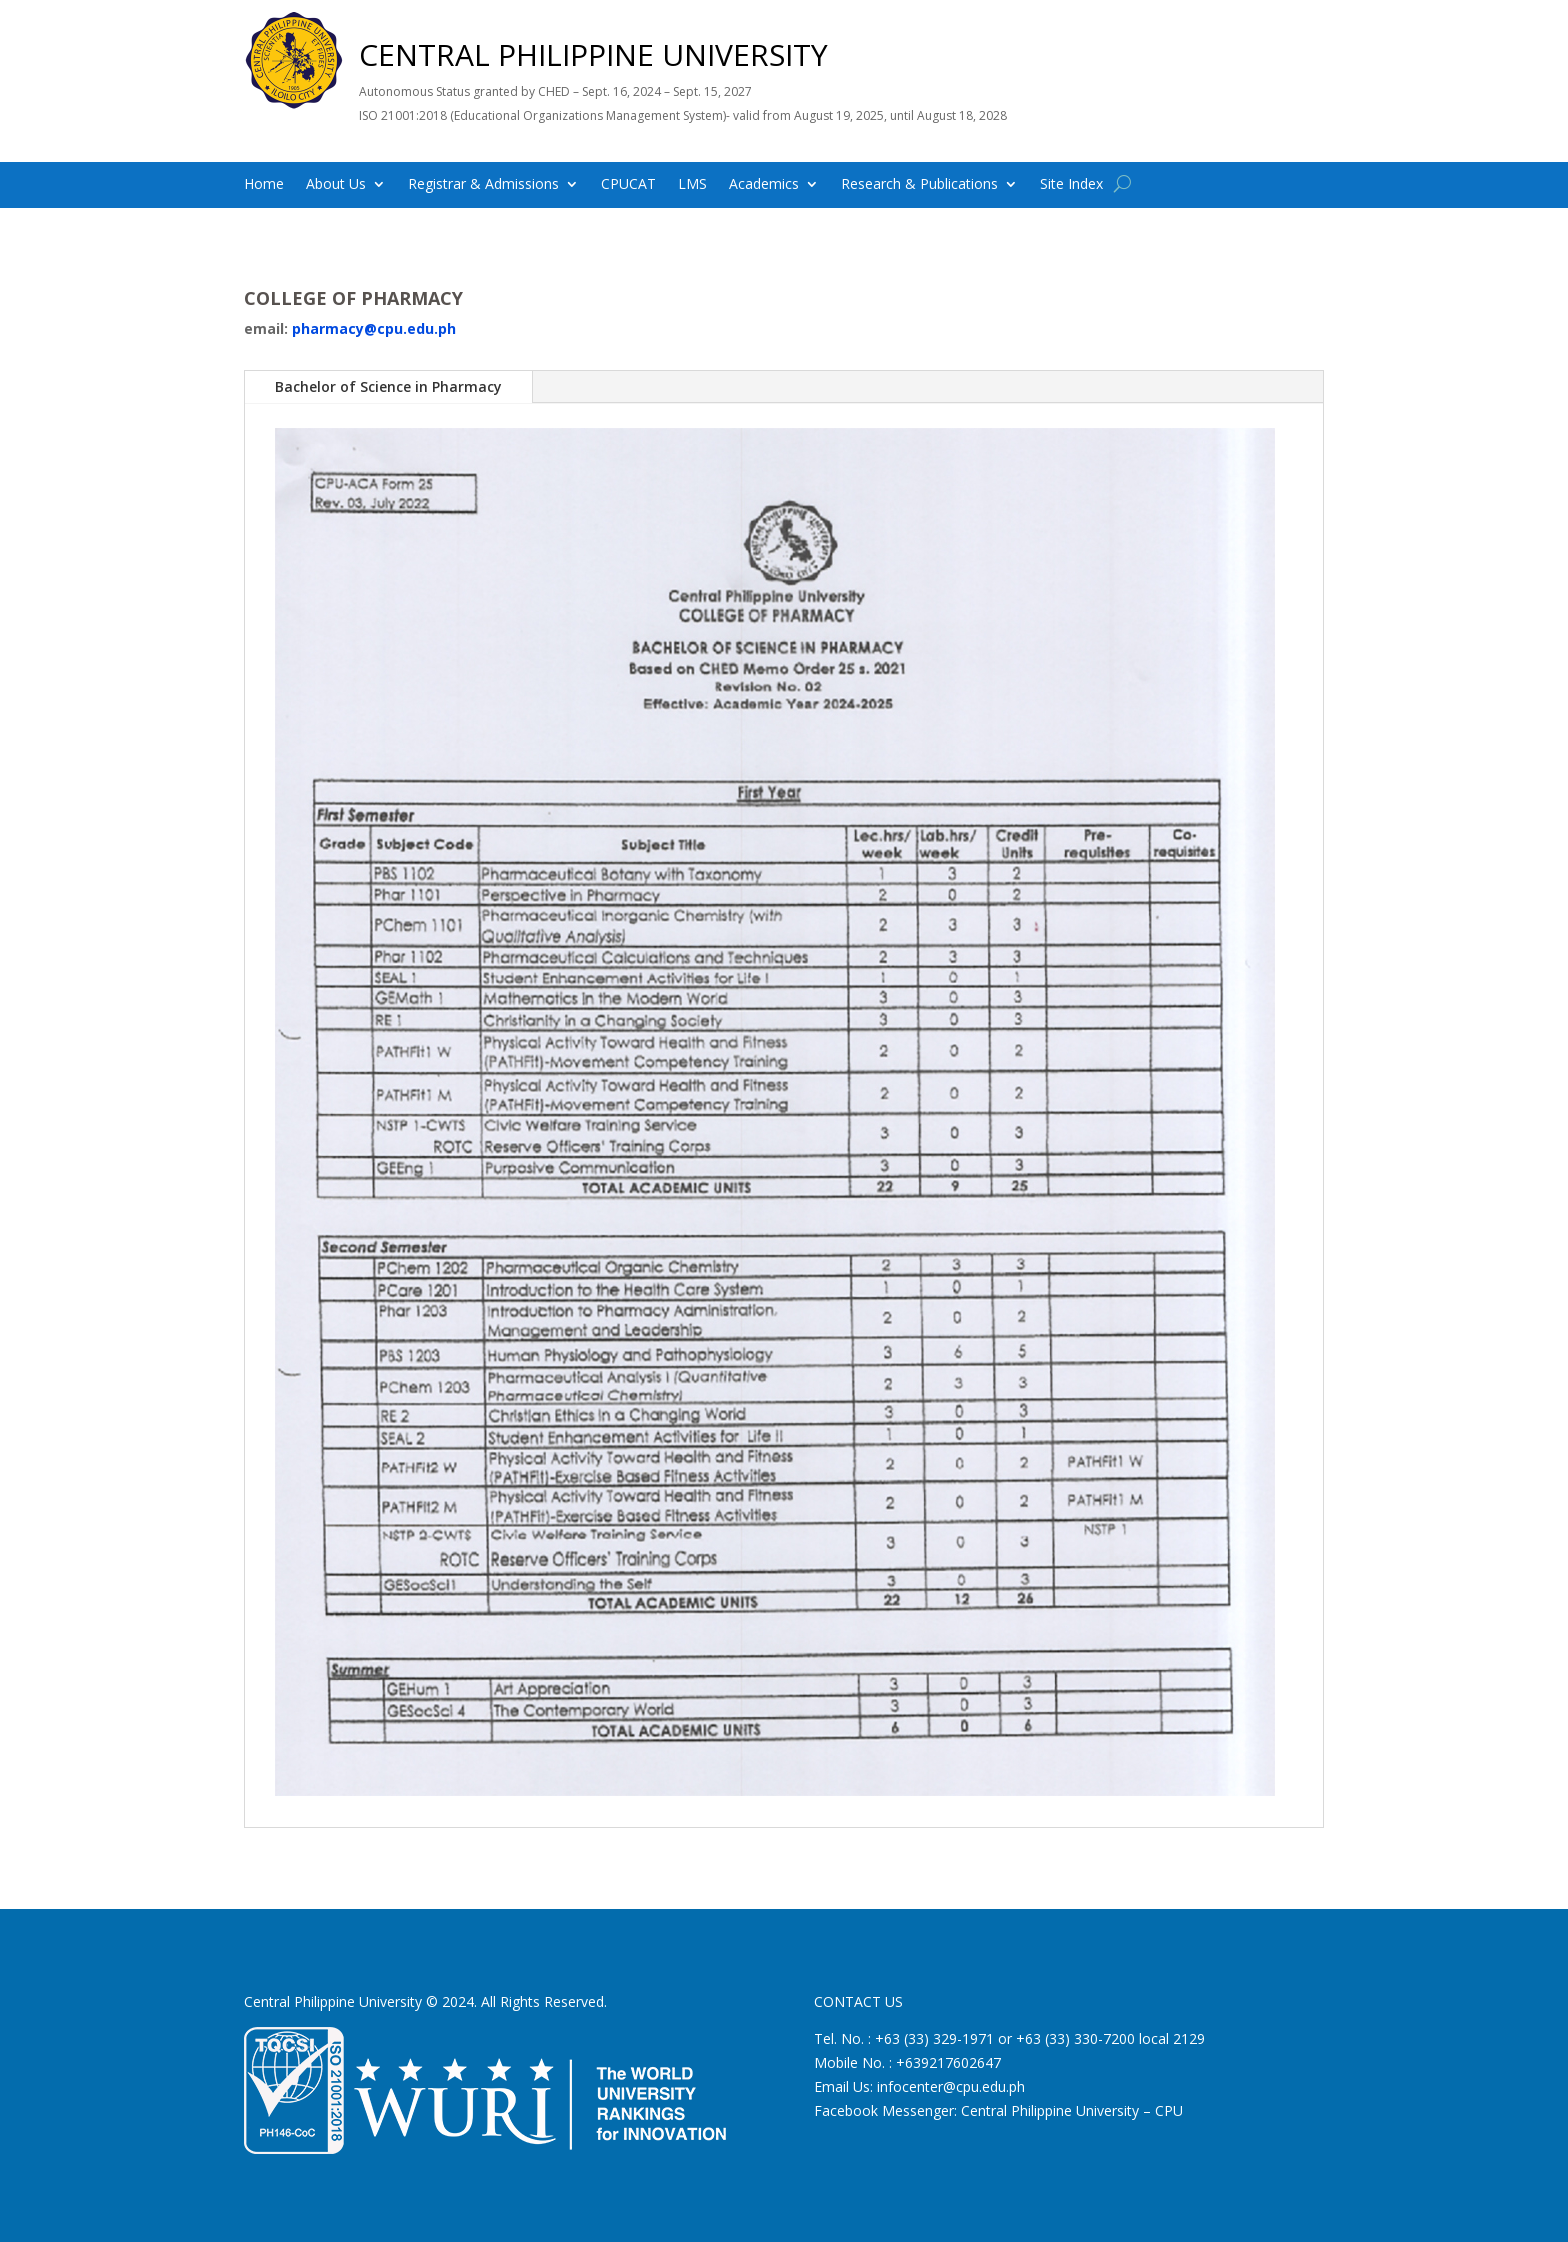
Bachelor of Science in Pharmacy (388, 386)
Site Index (1071, 185)
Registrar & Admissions (483, 185)
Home (264, 185)
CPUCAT (628, 185)
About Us (336, 185)
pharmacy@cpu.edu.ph (374, 328)
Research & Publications (919, 185)
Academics (764, 185)
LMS (692, 185)
